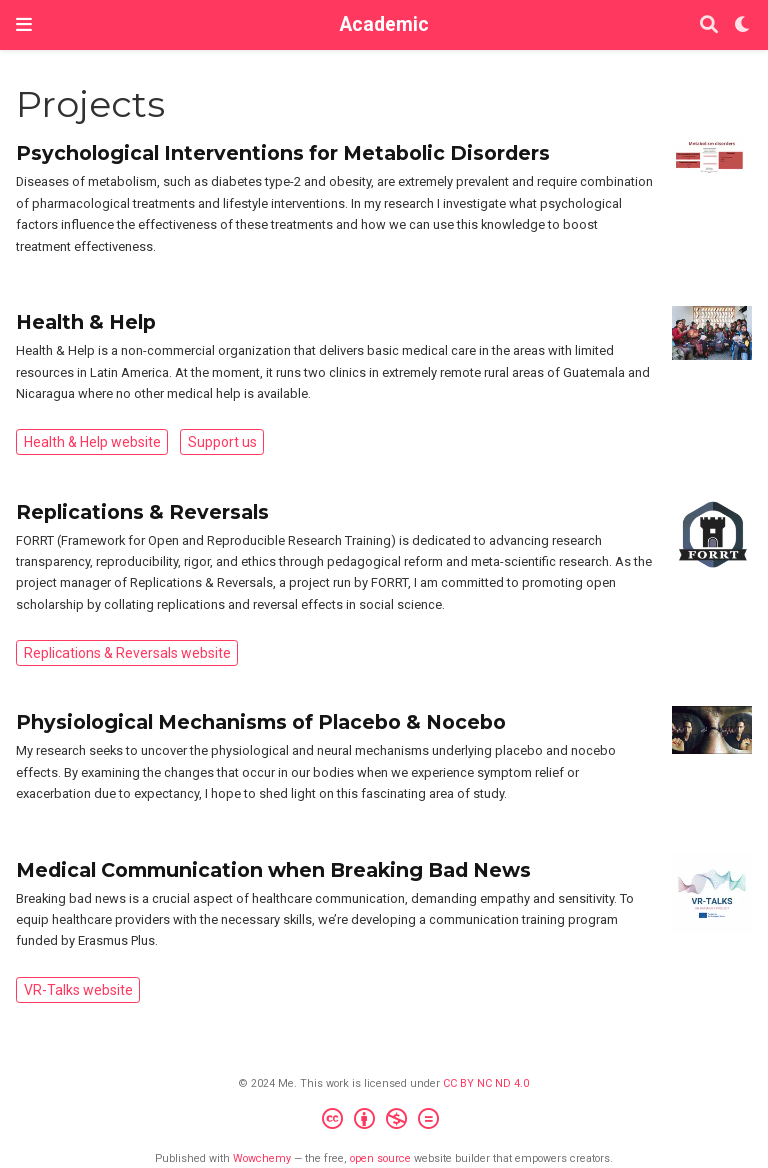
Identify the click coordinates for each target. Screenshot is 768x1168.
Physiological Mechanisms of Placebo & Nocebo (261, 722)
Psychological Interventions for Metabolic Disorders (283, 153)
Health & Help (86, 322)
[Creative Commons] (384, 1121)
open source (380, 1158)
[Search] (709, 25)
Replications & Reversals (142, 512)
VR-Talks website (78, 990)
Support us (222, 442)
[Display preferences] (743, 25)
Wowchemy (262, 1158)
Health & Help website (92, 442)
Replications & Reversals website (127, 653)
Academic (384, 24)
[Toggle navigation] (24, 24)
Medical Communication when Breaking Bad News (273, 870)
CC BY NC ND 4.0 (486, 1083)
